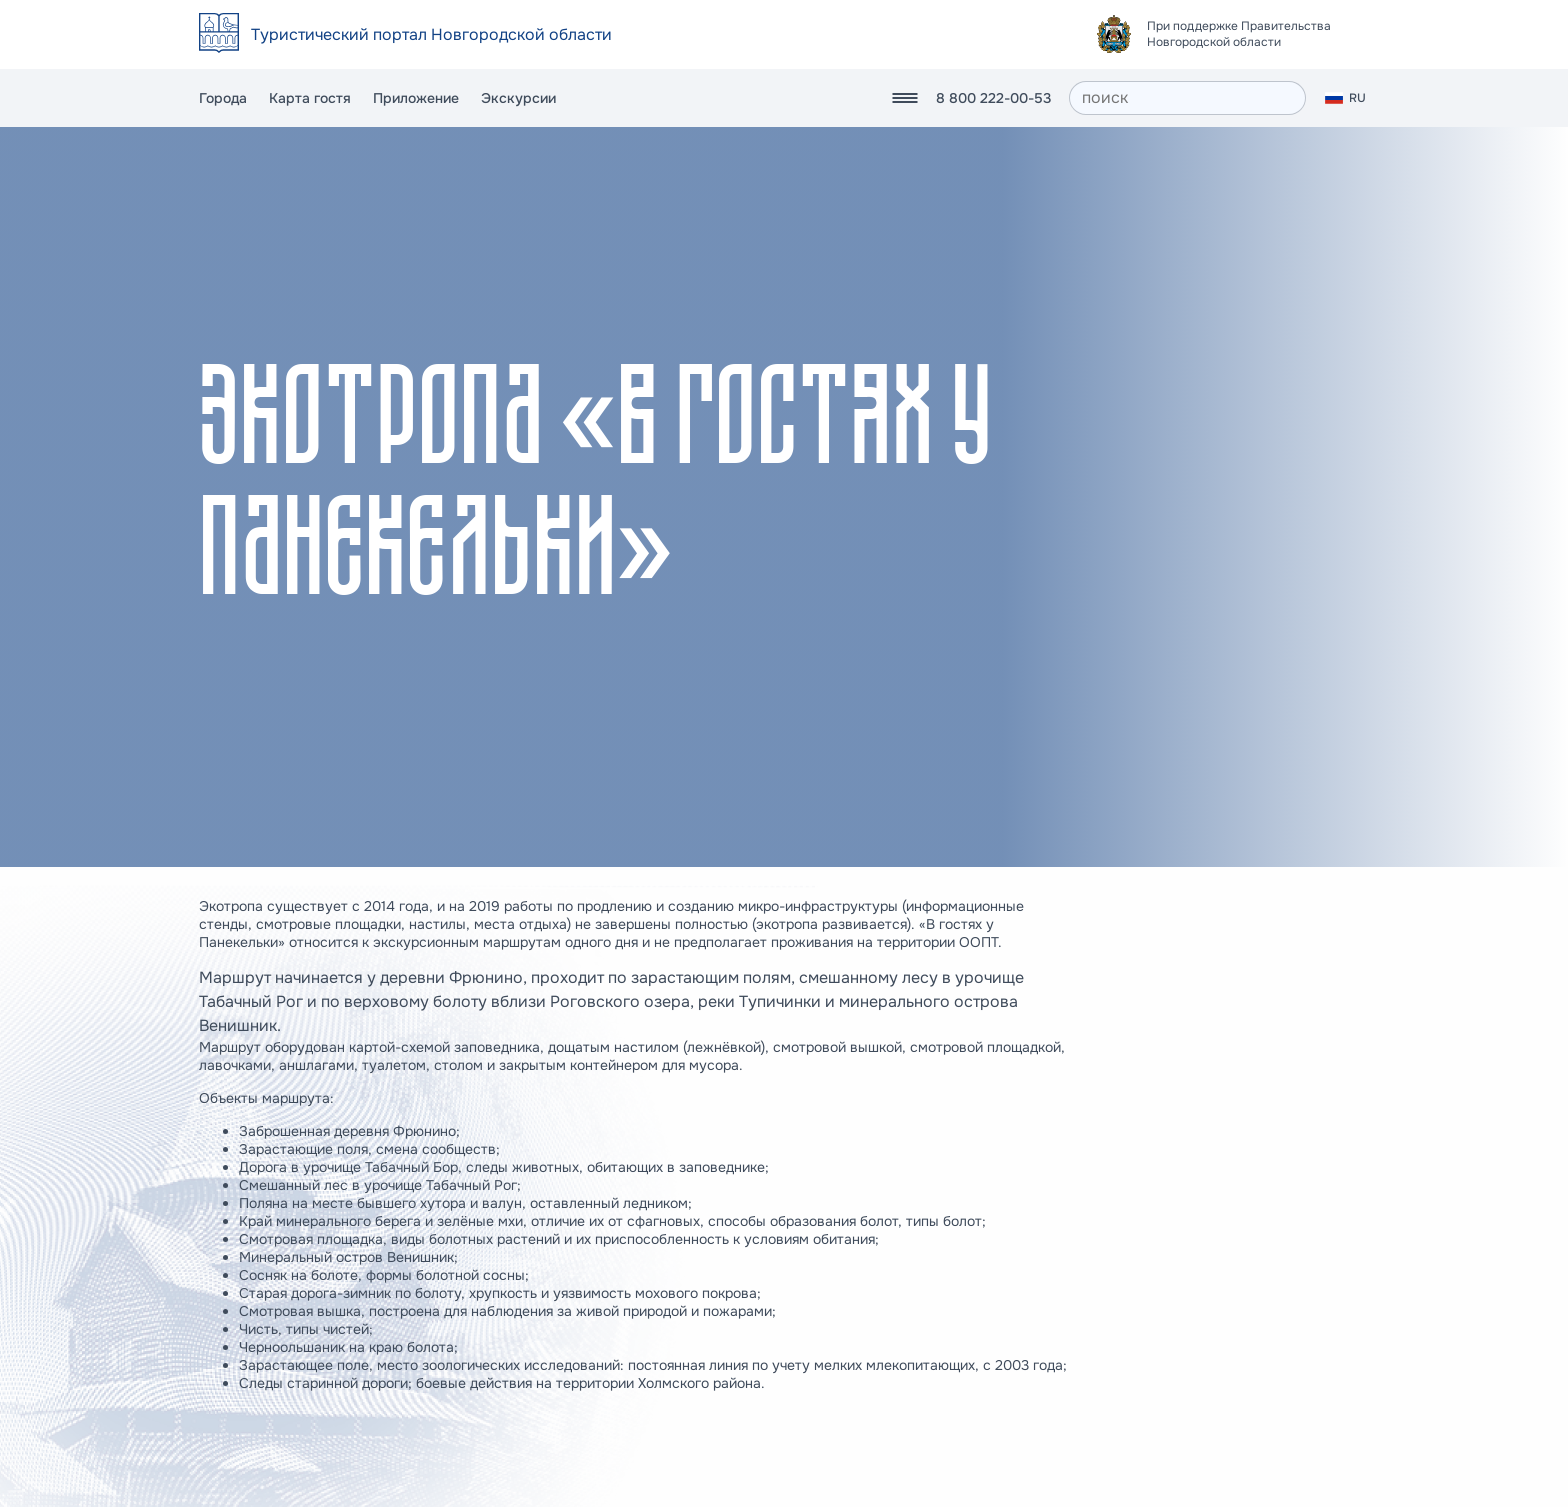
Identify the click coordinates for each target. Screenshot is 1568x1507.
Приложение (416, 98)
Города (223, 98)
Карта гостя (310, 98)
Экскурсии (518, 98)
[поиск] (1187, 98)
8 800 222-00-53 (993, 98)
